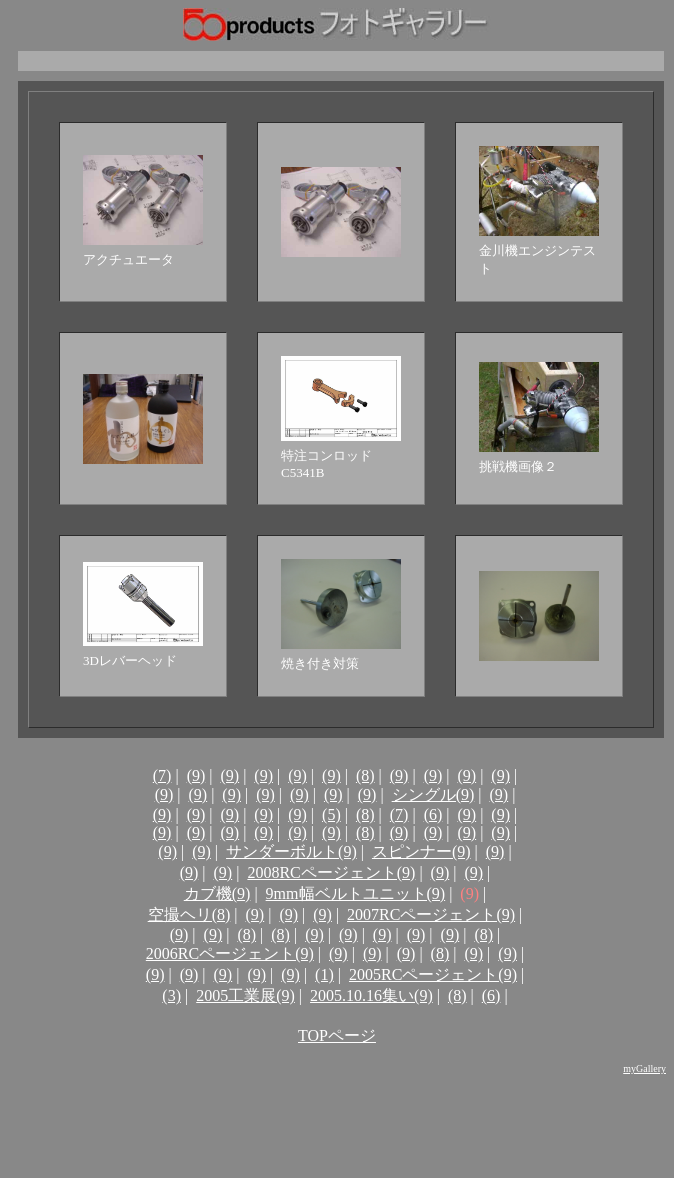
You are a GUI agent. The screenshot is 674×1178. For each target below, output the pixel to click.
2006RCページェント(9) (230, 953)
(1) (324, 974)
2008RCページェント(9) (331, 872)
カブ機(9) (217, 893)
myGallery (644, 1068)
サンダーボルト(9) (291, 851)
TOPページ (337, 1035)
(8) (365, 775)
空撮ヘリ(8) (189, 914)
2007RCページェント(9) (431, 914)
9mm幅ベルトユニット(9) (356, 893)
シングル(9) (433, 794)
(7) (162, 775)
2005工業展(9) (245, 995)
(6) (433, 814)
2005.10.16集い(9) (371, 995)
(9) (196, 775)
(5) (331, 814)
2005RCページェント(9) (433, 974)
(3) (171, 995)
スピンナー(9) (421, 851)
